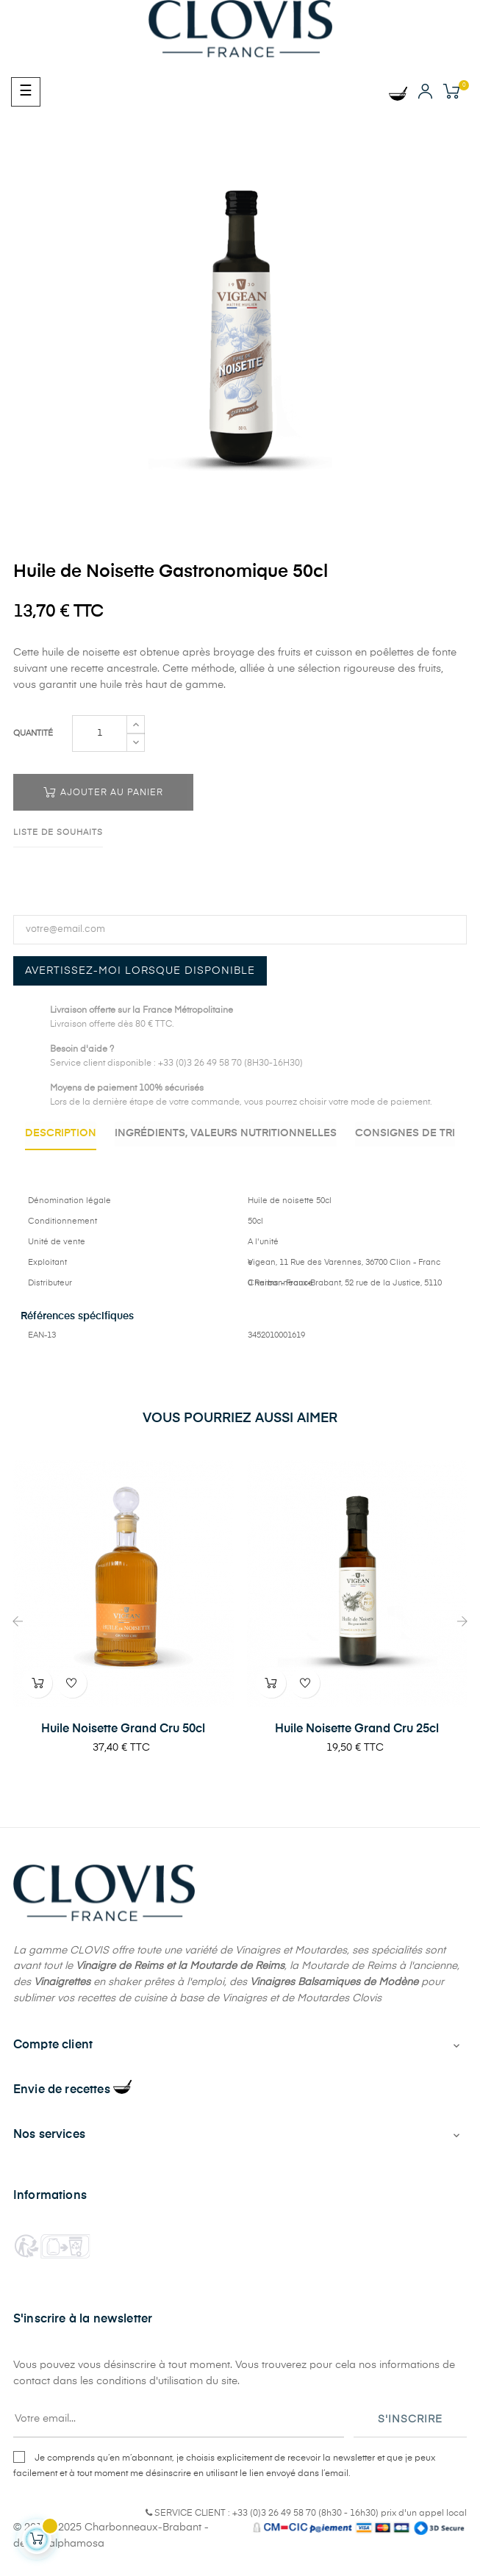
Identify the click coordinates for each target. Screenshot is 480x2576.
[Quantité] (99, 733)
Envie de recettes (72, 2109)
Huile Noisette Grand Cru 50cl (123, 1748)
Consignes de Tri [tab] (240, 1155)
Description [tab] (116, 1132)
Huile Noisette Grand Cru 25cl (357, 1748)
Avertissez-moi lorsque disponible (140, 971)
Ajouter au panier (103, 792)
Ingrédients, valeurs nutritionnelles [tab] (288, 1132)
